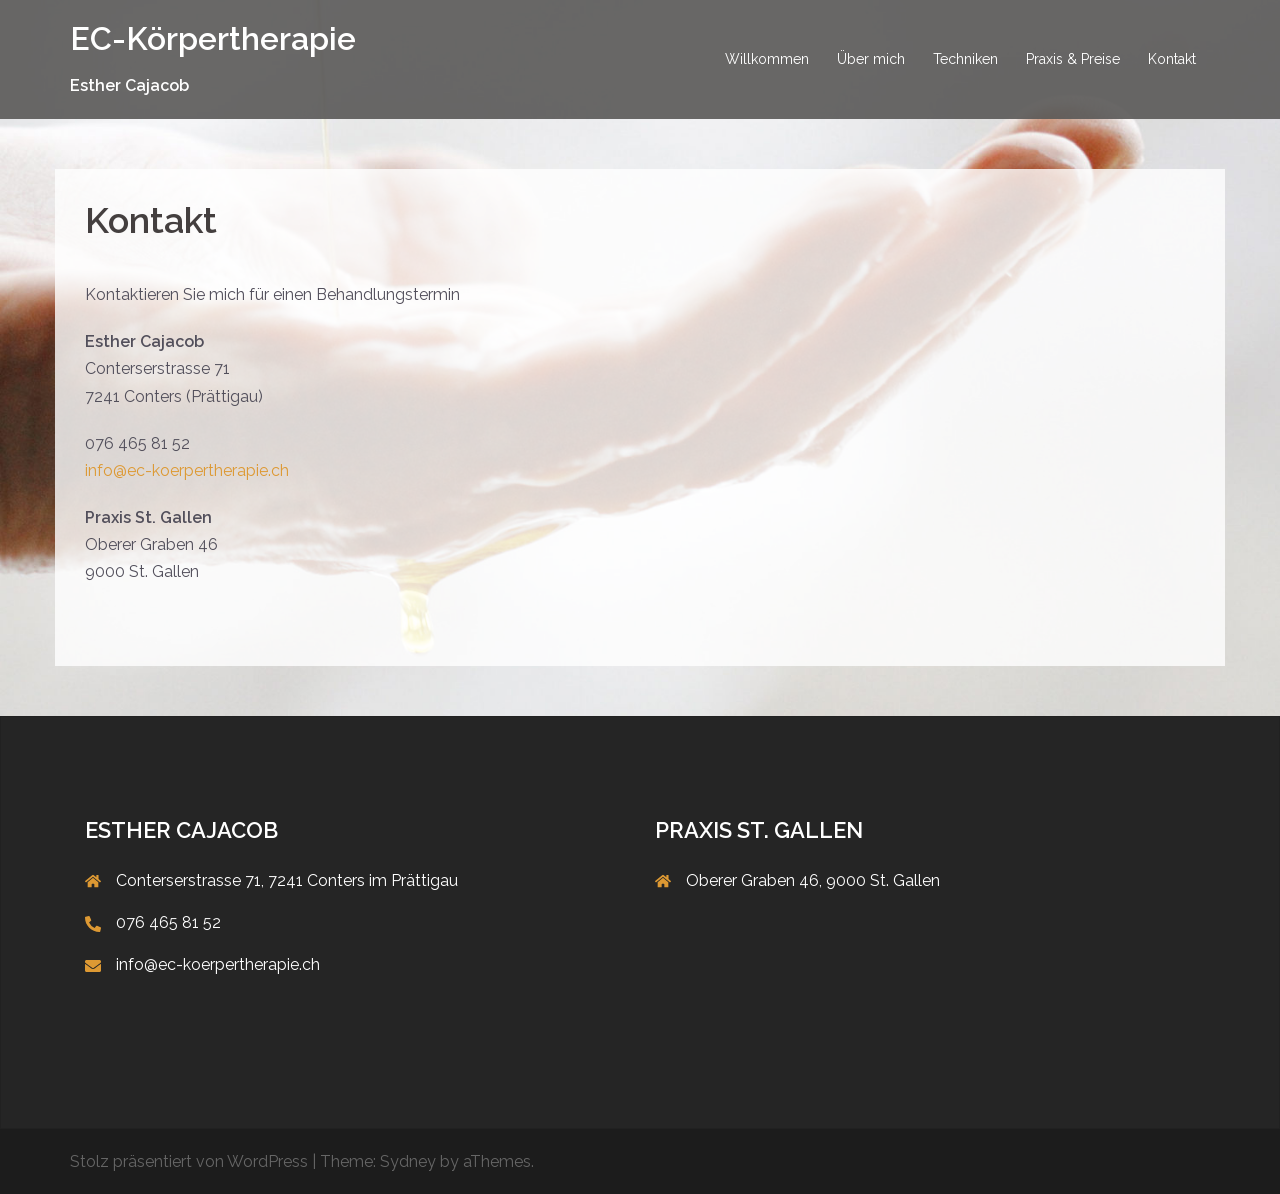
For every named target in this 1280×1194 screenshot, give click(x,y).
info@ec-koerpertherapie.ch (187, 470)
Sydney (408, 1161)
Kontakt (1172, 59)
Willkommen (767, 59)
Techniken (965, 59)
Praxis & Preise (1073, 59)
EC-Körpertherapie (213, 38)
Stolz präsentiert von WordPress (189, 1161)
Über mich (871, 59)
